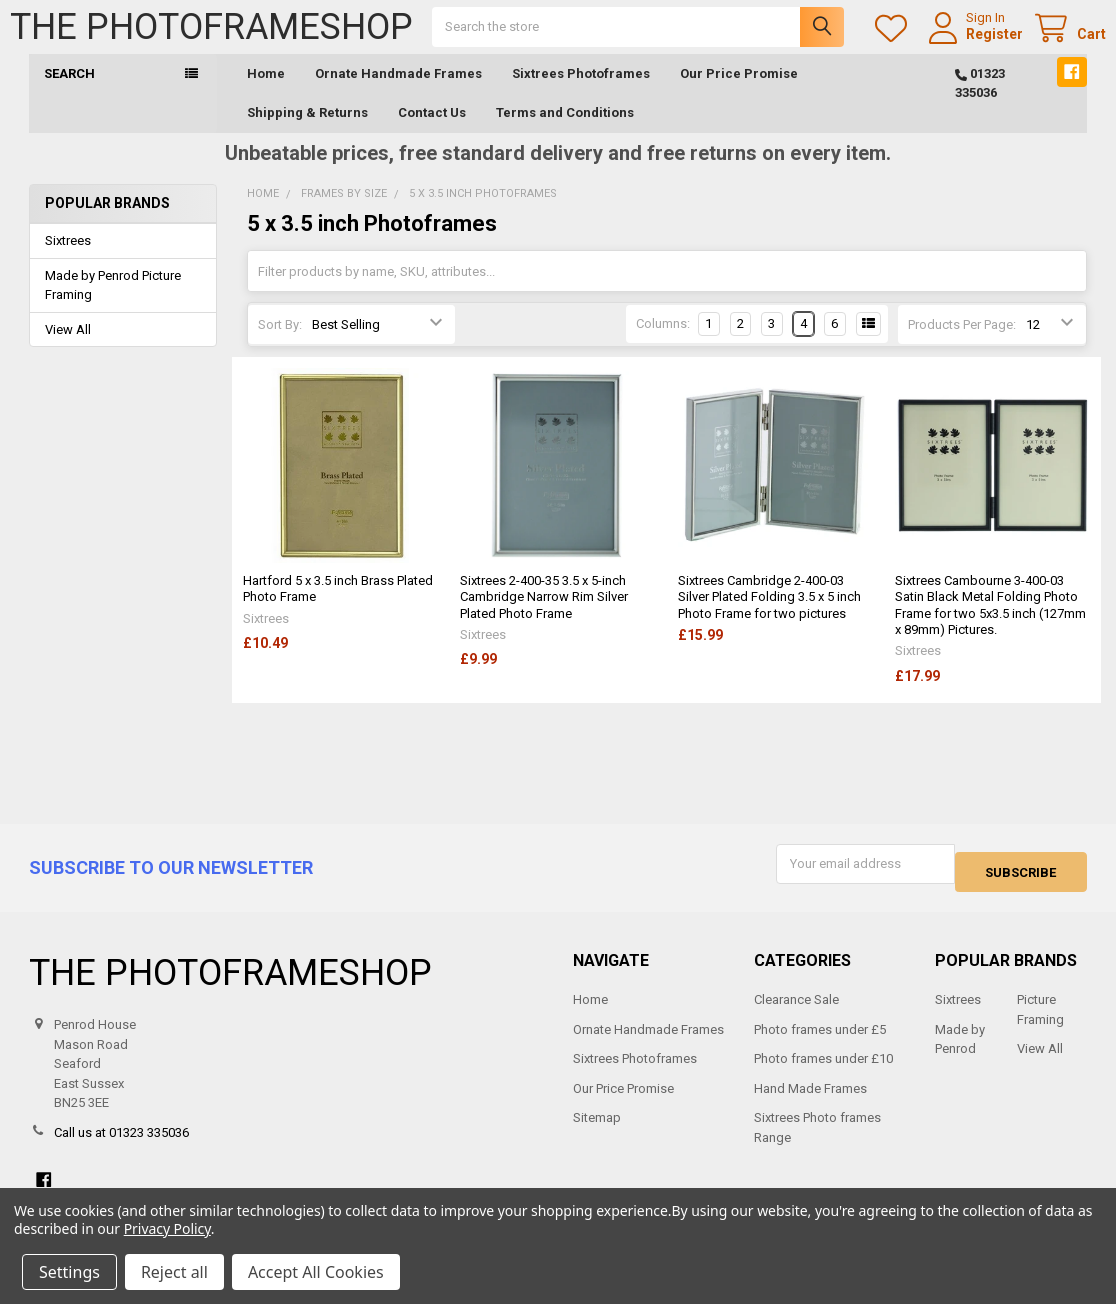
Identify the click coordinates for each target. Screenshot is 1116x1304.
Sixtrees (68, 260)
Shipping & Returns (307, 132)
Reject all (174, 1272)
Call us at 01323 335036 (121, 1143)
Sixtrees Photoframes (581, 93)
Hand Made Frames (810, 1099)
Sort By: (280, 344)
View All (68, 349)
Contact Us (432, 132)
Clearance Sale (796, 1011)
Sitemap (597, 1129)
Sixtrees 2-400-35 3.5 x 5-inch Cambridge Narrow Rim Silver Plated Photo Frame (544, 617)
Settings (69, 1272)
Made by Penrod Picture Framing (113, 305)
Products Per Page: (962, 344)
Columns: (663, 343)
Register (975, 44)
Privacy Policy (167, 1228)
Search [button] (69, 93)
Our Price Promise (739, 93)
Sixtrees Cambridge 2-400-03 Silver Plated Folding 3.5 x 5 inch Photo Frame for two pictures (769, 617)
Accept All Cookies (316, 1272)
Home (266, 93)
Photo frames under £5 (820, 1040)
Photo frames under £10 (823, 1070)
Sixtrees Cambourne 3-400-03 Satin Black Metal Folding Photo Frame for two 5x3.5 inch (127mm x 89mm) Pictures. (990, 625)
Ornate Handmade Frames (398, 93)
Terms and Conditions (565, 132)
